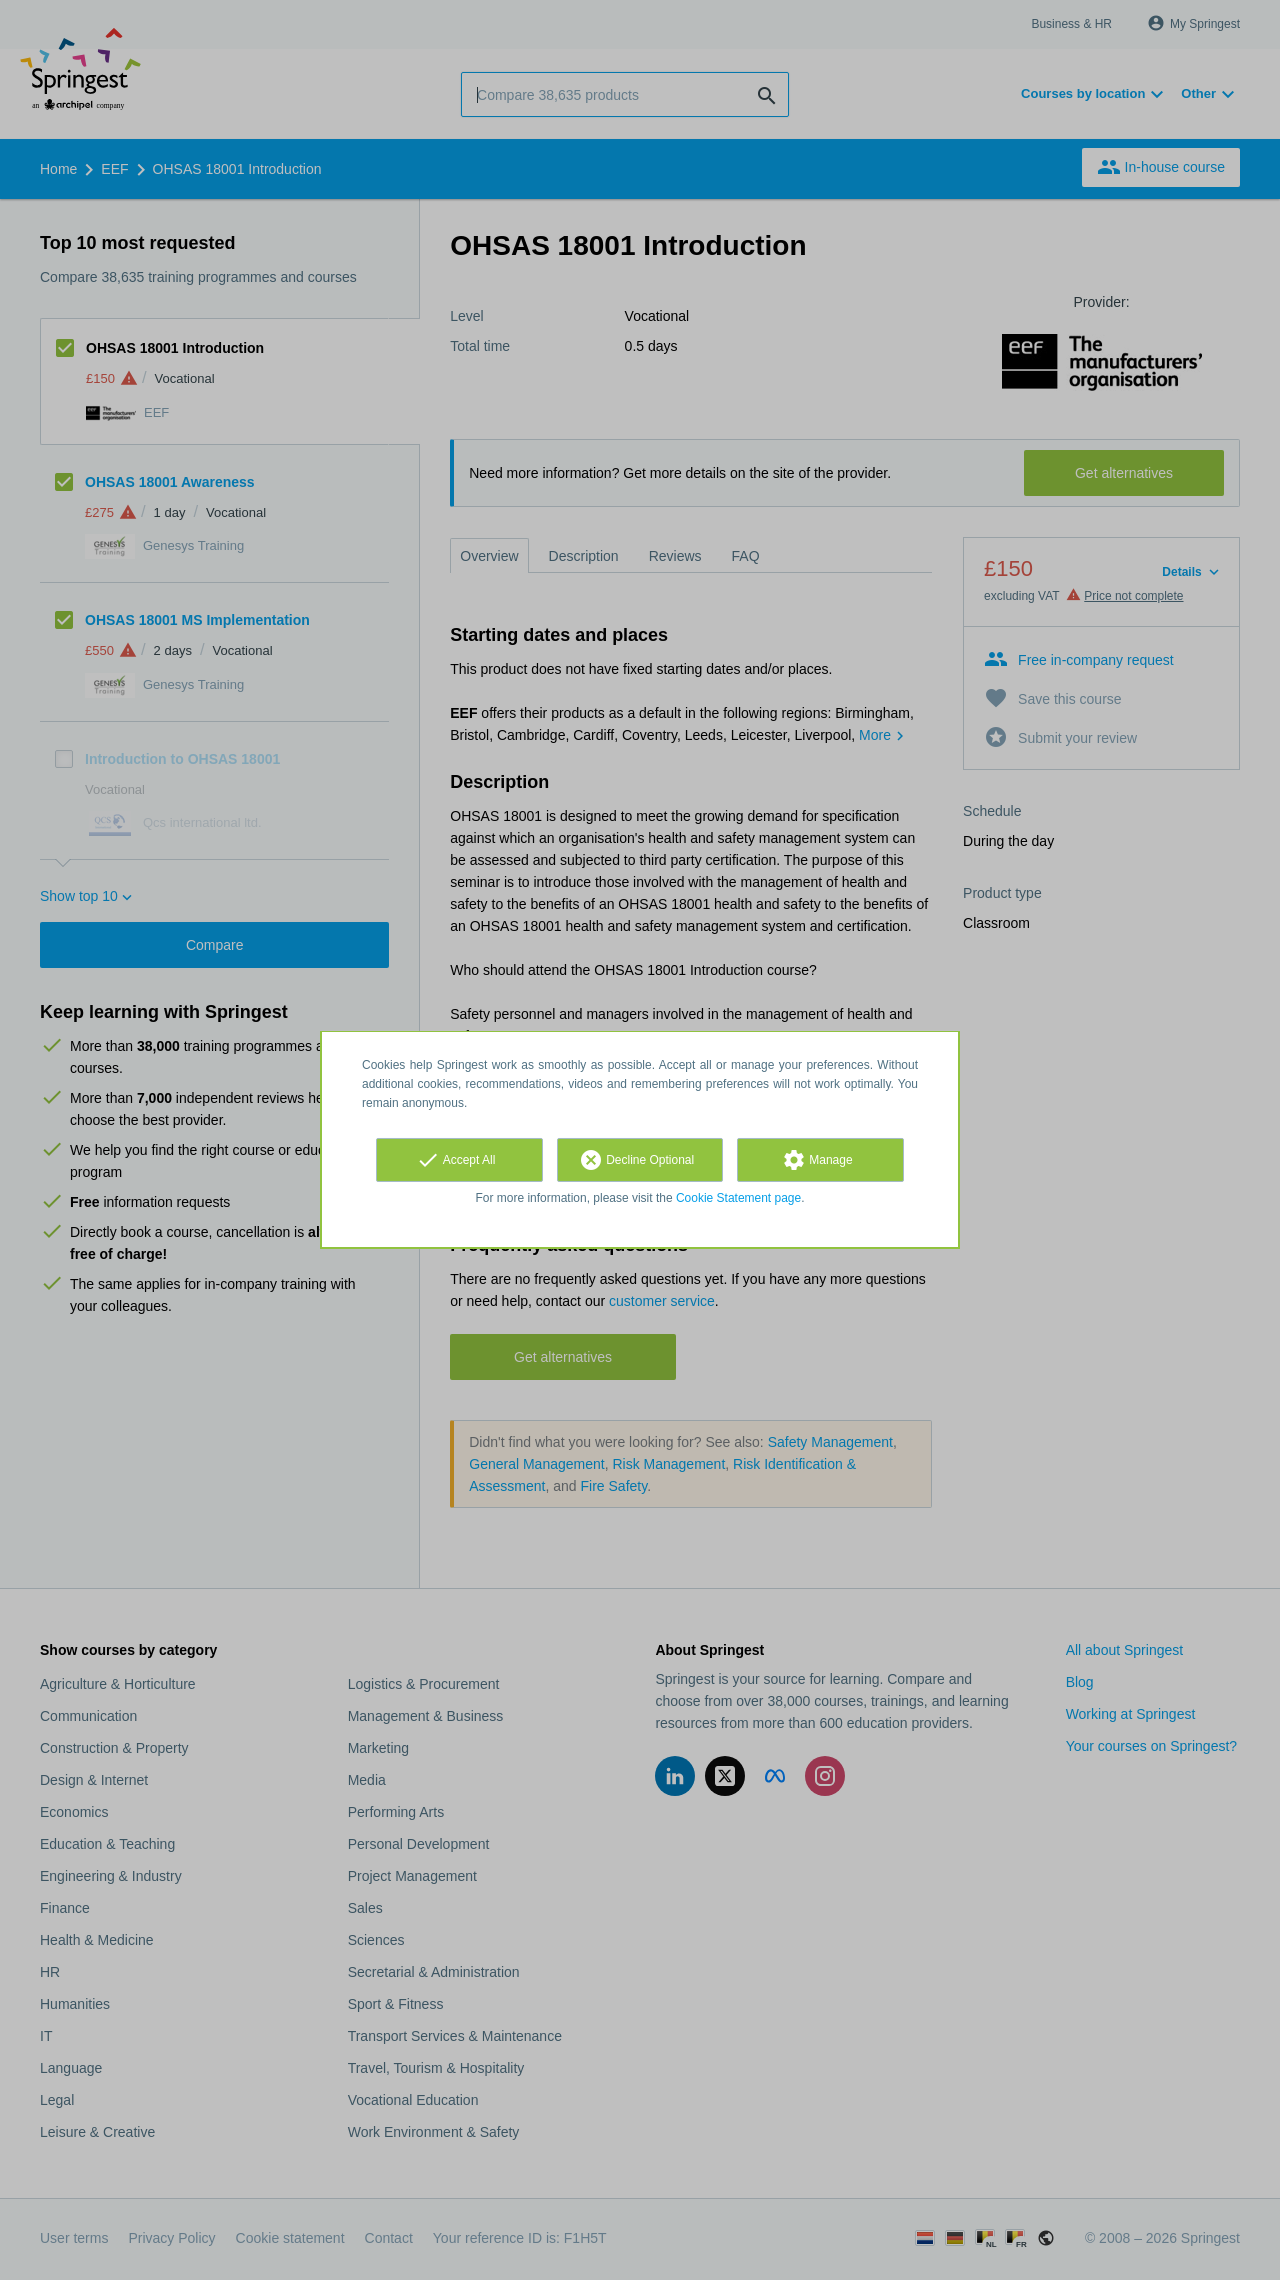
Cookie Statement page (738, 1198)
